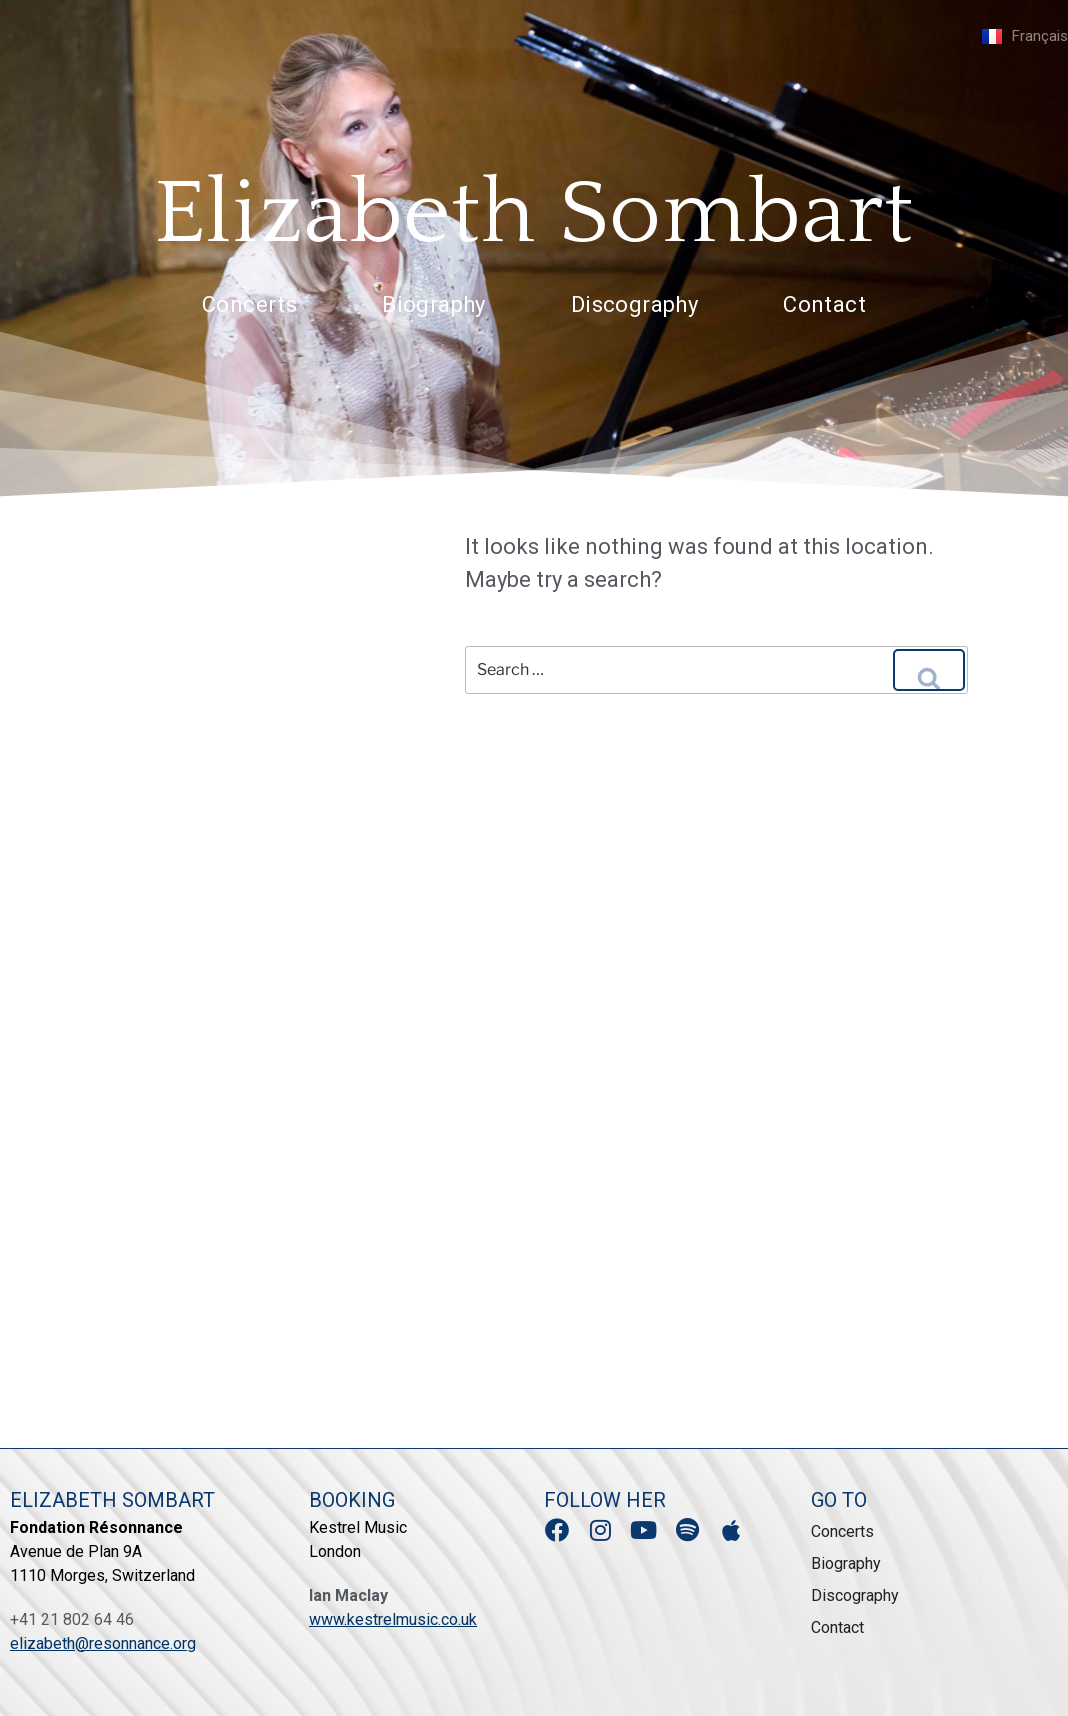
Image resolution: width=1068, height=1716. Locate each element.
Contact (824, 304)
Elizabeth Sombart (534, 214)
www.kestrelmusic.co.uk (393, 1619)
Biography (434, 304)
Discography (634, 304)
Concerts (249, 304)
